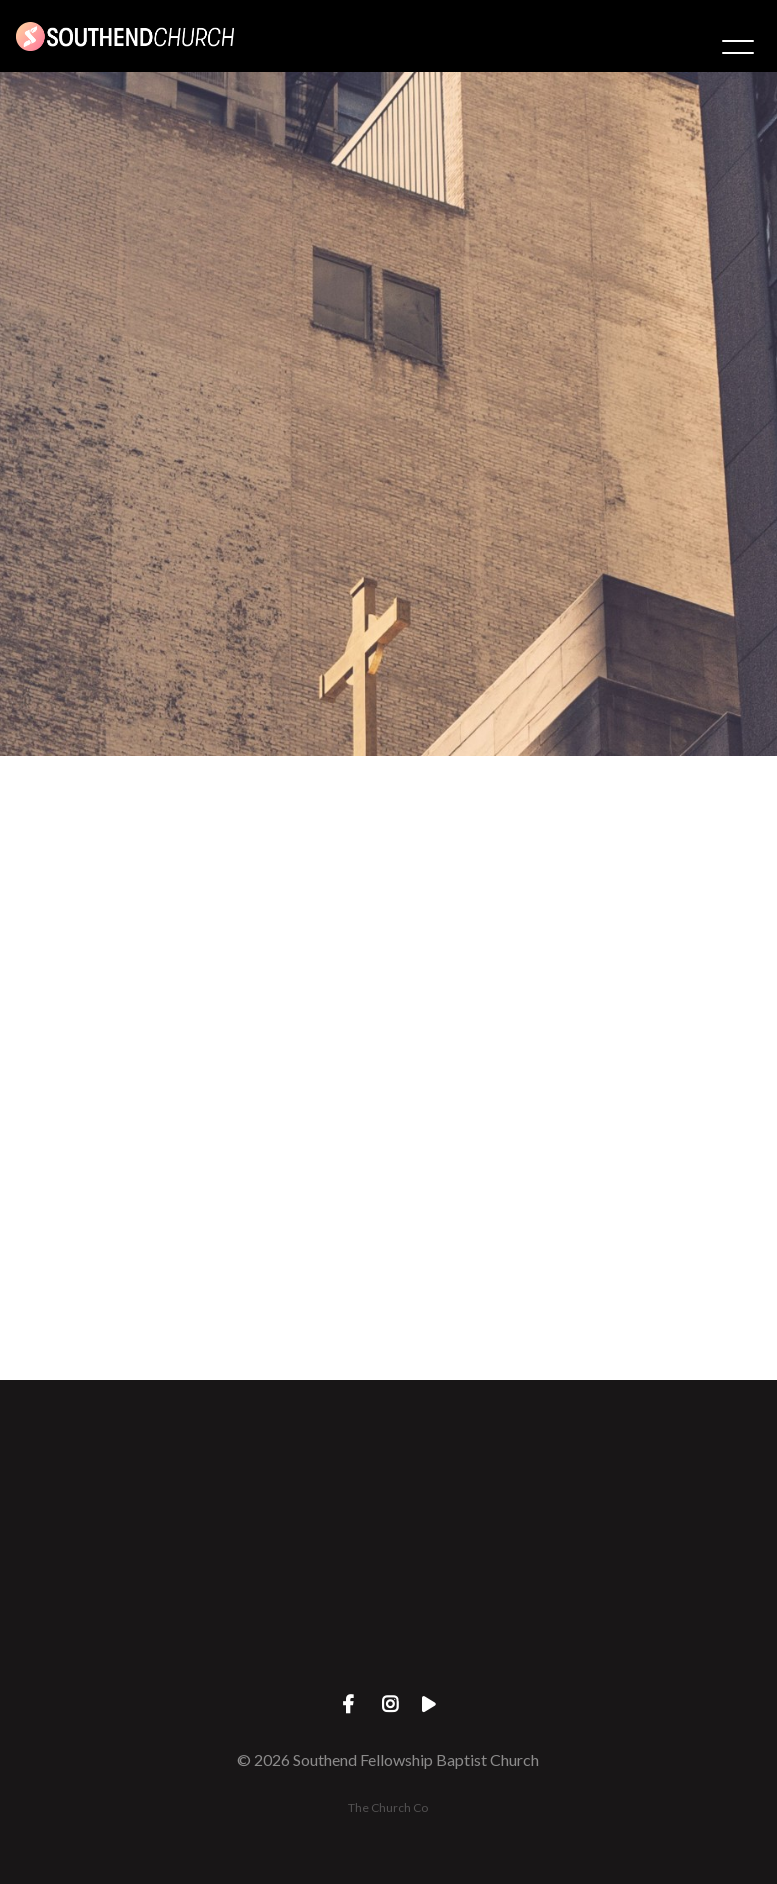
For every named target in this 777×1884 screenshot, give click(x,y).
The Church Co (388, 1807)
